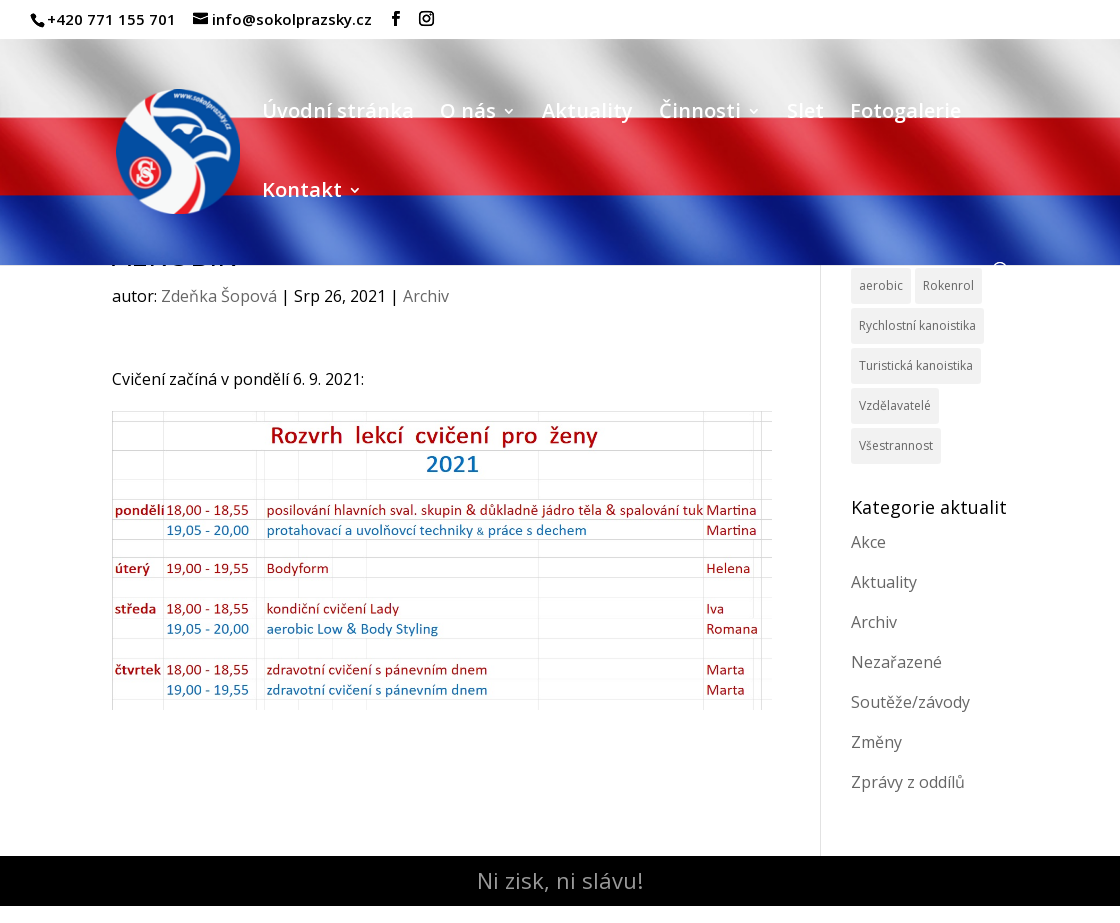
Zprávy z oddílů (908, 782)
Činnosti (700, 114)
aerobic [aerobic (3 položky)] (881, 285)
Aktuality (587, 114)
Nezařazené (896, 662)
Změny (876, 742)
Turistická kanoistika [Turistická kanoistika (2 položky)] (916, 365)
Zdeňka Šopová (219, 296)
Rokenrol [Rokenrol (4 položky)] (948, 285)
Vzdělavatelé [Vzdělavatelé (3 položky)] (895, 405)
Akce (868, 542)
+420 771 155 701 (111, 19)
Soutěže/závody (910, 702)
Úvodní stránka (338, 114)
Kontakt (302, 193)
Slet (805, 114)
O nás (468, 114)
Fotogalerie (905, 114)
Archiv (426, 296)
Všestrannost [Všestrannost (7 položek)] (896, 445)
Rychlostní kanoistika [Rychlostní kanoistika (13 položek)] (917, 325)
